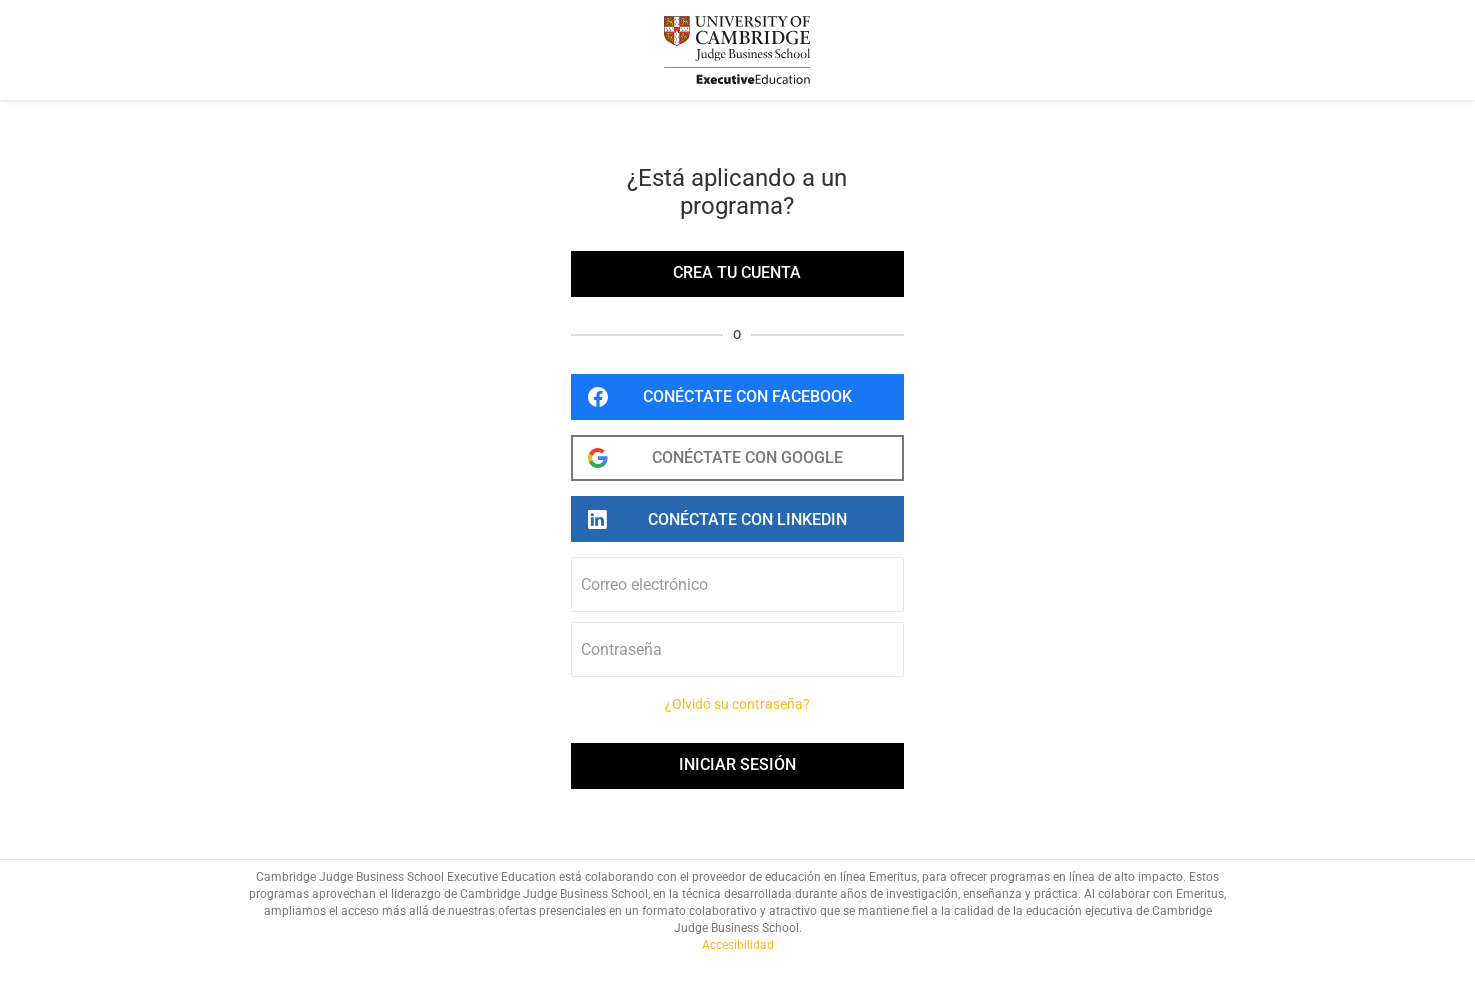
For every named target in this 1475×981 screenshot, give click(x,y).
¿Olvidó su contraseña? (737, 704)
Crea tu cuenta (737, 272)
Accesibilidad (738, 945)
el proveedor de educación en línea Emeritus (798, 877)
